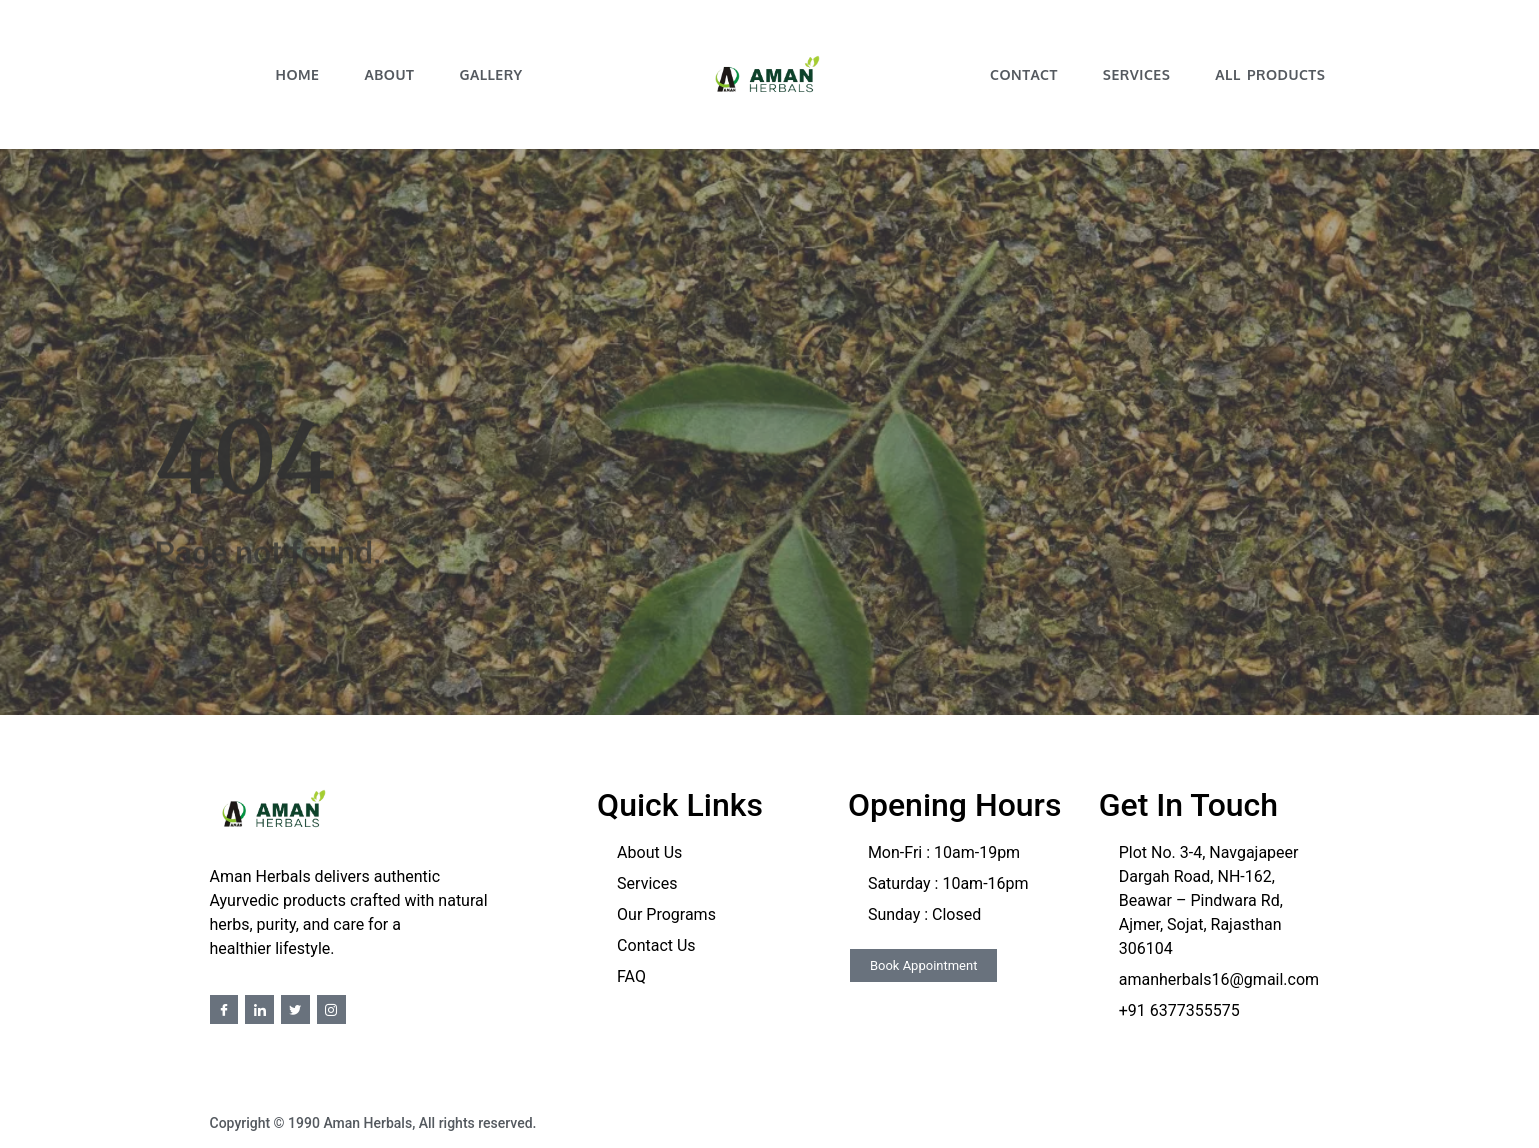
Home (297, 74)
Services (1136, 74)
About (389, 74)
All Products (1270, 74)
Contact (1024, 74)
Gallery (490, 74)
